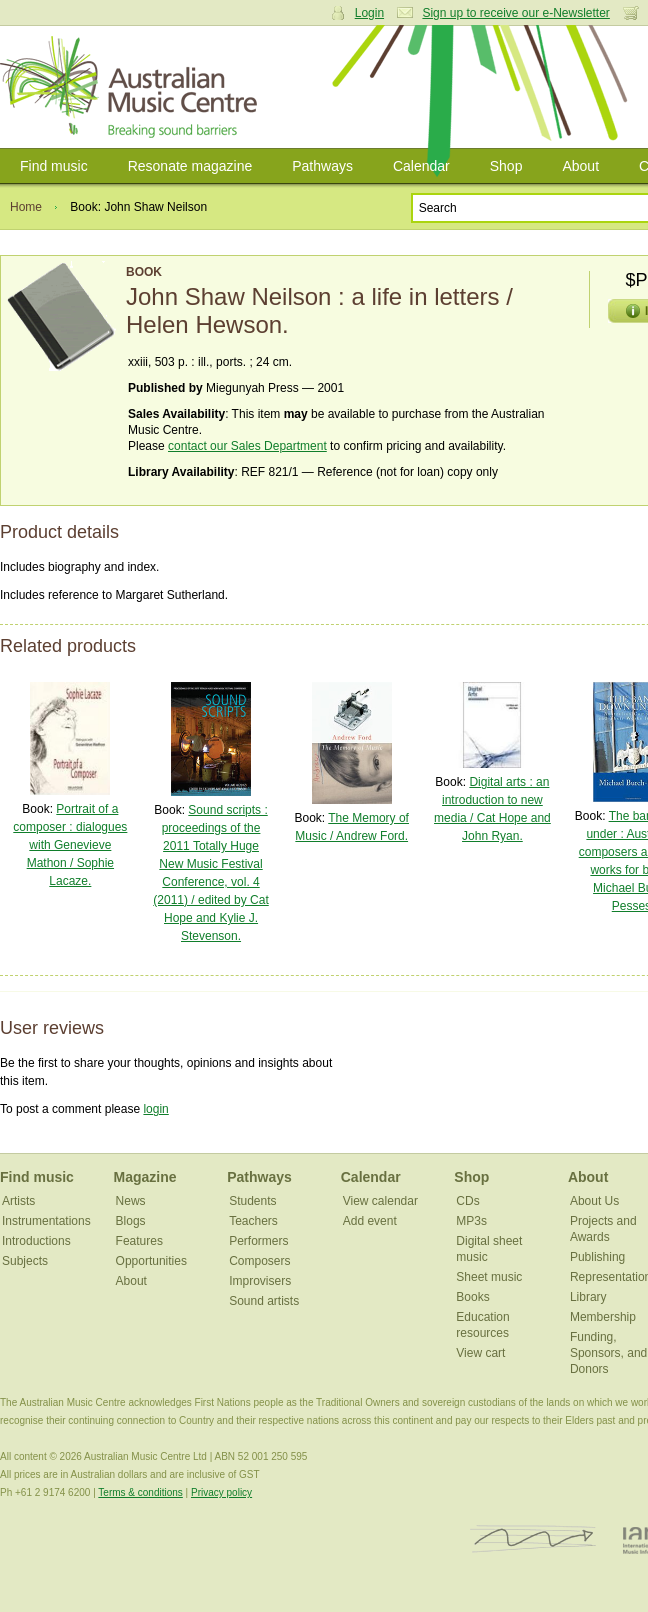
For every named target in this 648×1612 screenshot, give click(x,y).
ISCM (533, 1539)
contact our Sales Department (247, 446)
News (131, 1201)
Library (588, 1297)
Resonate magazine (190, 166)
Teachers (253, 1221)
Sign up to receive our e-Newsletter (515, 13)
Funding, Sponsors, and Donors (608, 1353)
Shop (506, 166)
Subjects (25, 1261)
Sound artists (264, 1301)
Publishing (597, 1257)
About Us (594, 1201)
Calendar (421, 166)
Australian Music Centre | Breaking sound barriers (132, 87)
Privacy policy (221, 1492)
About (580, 166)
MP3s (471, 1221)
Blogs (131, 1221)
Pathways (322, 166)
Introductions (36, 1241)
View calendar (380, 1201)
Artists (18, 1201)
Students (252, 1201)
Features (139, 1241)
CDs (467, 1201)
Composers (259, 1261)
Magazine (145, 1177)
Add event (370, 1221)
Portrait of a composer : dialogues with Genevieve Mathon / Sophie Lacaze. (70, 845)
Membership (603, 1317)
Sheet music (489, 1277)
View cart (480, 1353)
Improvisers (260, 1281)
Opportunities (151, 1261)
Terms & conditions (140, 1492)
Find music (54, 166)
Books (472, 1297)
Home (26, 207)
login (155, 1109)
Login (369, 13)
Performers (258, 1241)
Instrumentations (46, 1221)
